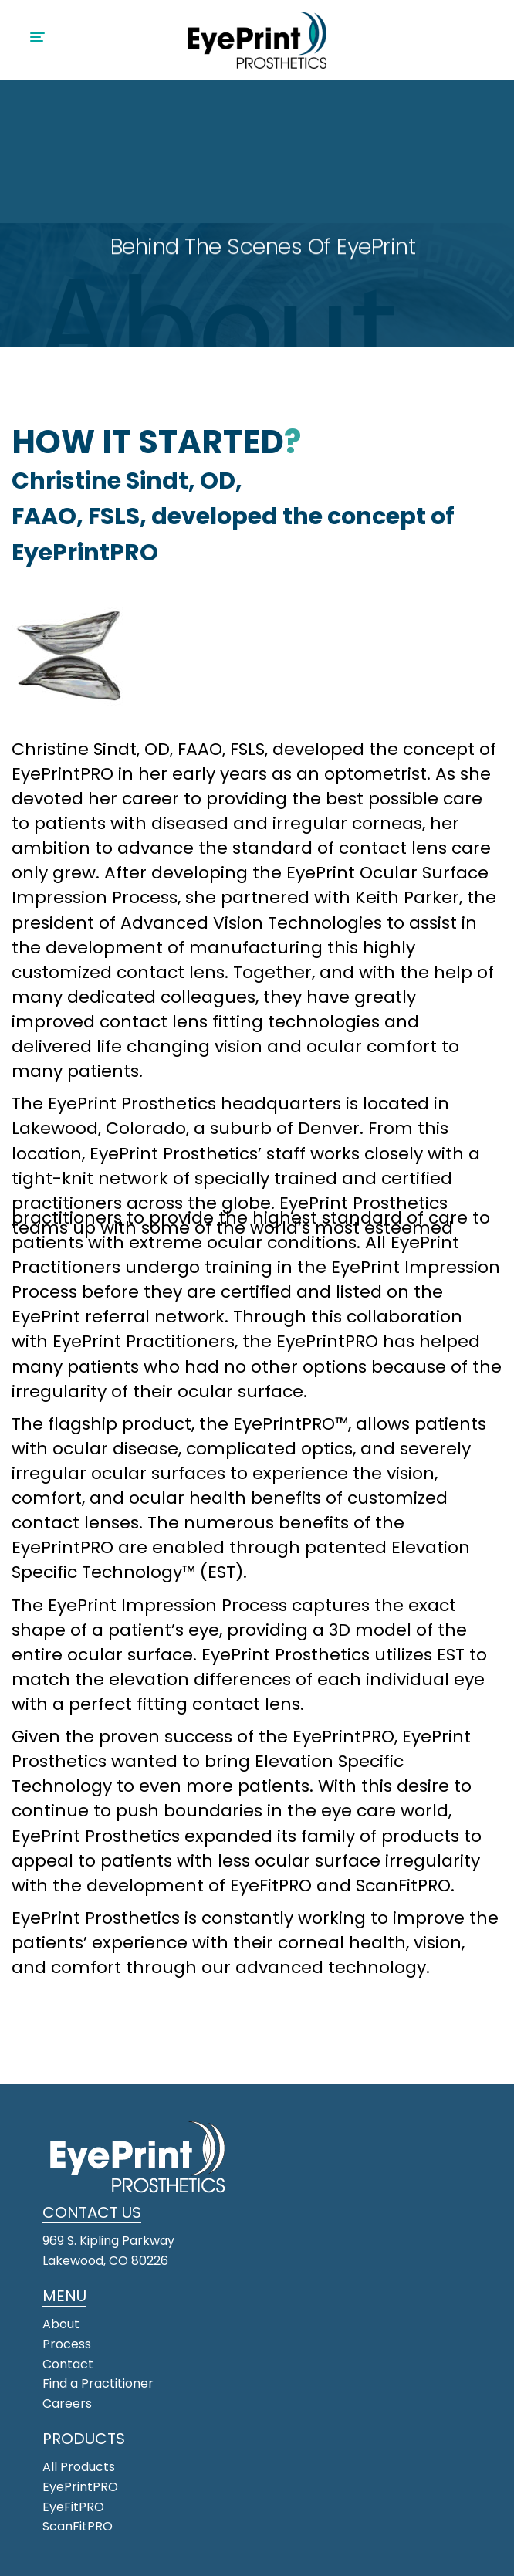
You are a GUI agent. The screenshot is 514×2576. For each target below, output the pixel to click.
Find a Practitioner (99, 2383)
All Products (78, 2467)
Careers (67, 2403)
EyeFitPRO (73, 2507)
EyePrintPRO (80, 2487)
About (60, 2324)
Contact (67, 2364)
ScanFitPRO (77, 2526)
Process (66, 2344)
